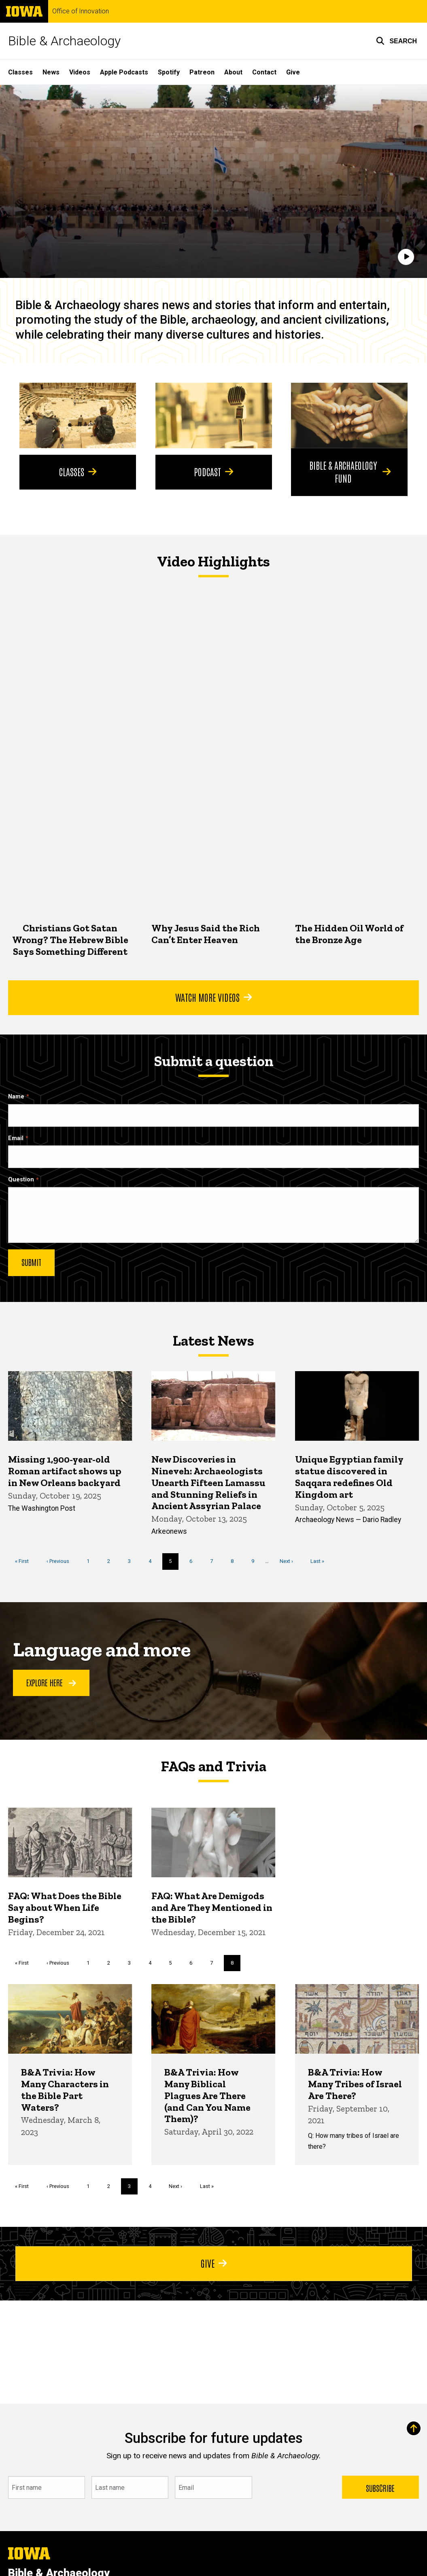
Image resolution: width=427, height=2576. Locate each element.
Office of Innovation (80, 11)
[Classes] (77, 415)
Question (21, 1179)
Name (16, 1096)
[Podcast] (213, 415)
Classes (20, 72)
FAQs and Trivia (213, 1766)
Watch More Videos (213, 997)
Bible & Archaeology (64, 40)
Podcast (213, 471)
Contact (264, 72)
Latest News (213, 1340)
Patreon (202, 72)
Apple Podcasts (124, 72)
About (233, 72)
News (50, 72)
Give (293, 72)
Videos (79, 72)
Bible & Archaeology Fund (350, 471)
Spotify (169, 72)
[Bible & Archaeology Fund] (349, 415)
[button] (396, 41)
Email (15, 1137)
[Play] (406, 257)
